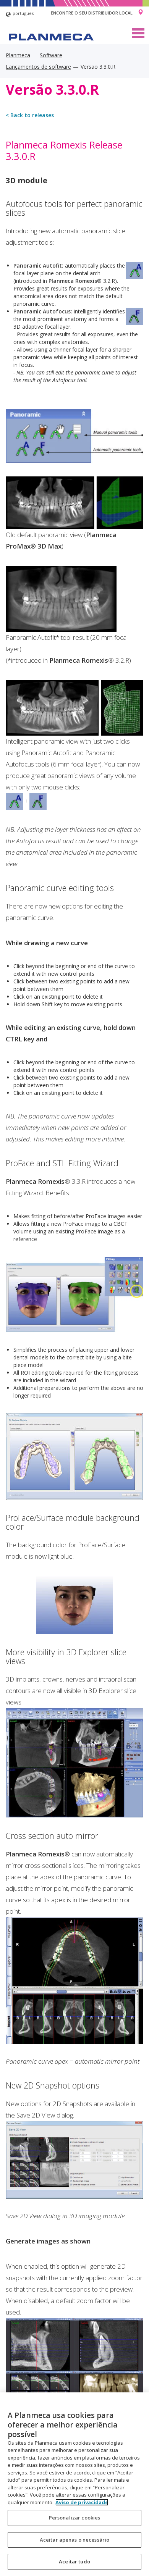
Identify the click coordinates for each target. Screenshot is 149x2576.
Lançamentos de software (38, 66)
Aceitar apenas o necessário (75, 2539)
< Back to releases (30, 115)
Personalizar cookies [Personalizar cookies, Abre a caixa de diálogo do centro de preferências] (74, 2517)
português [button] (20, 14)
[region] (74, 2484)
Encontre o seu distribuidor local (92, 13)
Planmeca (18, 55)
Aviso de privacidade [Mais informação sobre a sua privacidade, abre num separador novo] (81, 2502)
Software (51, 55)
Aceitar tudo (74, 2561)
